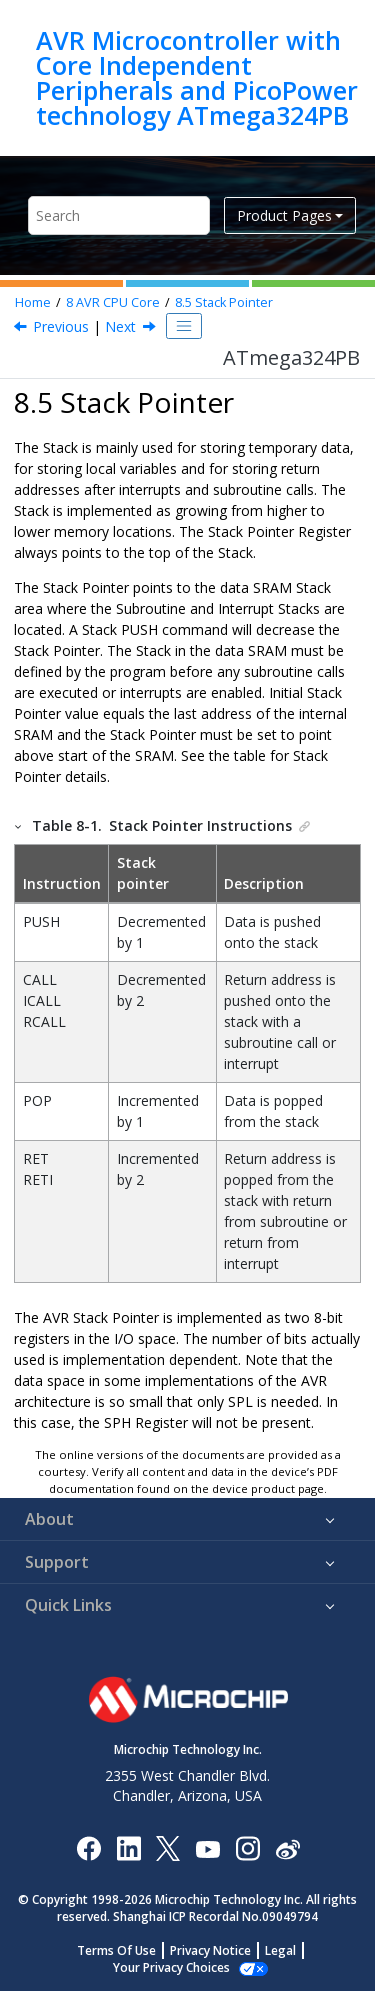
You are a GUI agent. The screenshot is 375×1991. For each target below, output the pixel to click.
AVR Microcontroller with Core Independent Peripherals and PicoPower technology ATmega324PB (197, 78)
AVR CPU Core (113, 302)
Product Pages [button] (284, 215)
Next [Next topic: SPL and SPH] (120, 326)
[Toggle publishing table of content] (184, 326)
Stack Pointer (224, 302)
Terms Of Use (116, 1950)
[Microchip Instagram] (247, 1847)
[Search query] (119, 215)
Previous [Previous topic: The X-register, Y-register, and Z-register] (61, 326)
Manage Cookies (171, 1967)
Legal (280, 1950)
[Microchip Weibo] (287, 1847)
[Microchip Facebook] (88, 1847)
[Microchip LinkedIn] (128, 1847)
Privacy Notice (210, 1950)
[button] (19, 825)
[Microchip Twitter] (168, 1847)
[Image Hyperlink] (207, 1847)
